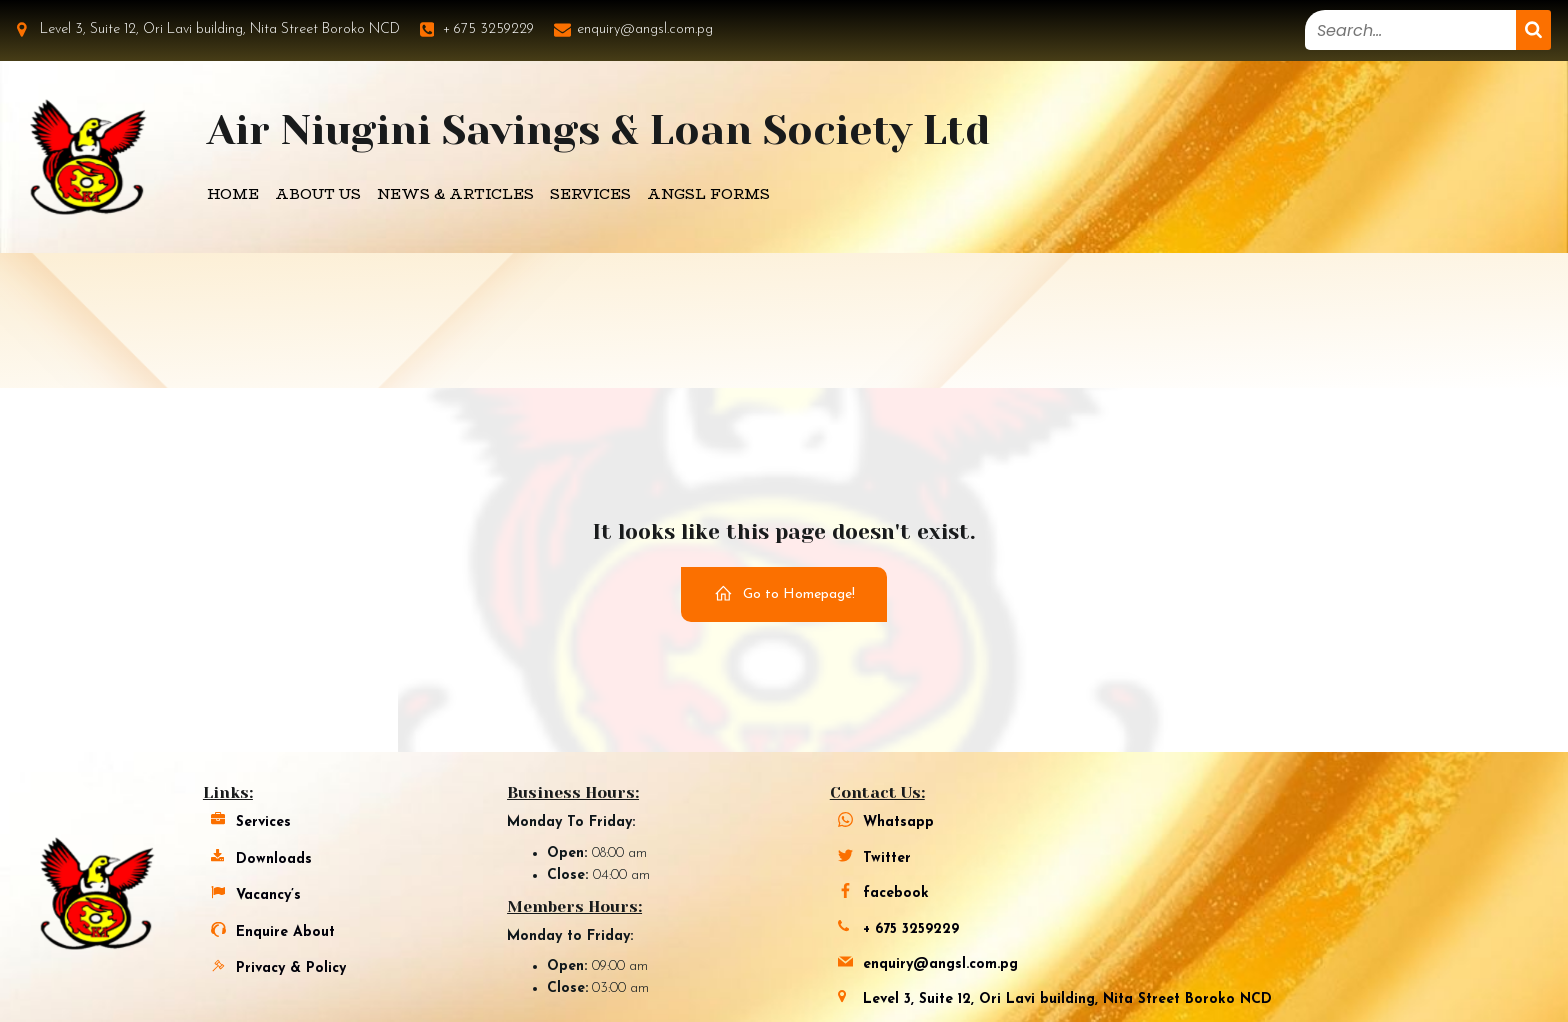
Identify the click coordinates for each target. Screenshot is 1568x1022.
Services (590, 194)
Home (233, 194)
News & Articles (455, 194)
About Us (318, 194)
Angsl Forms (708, 194)
